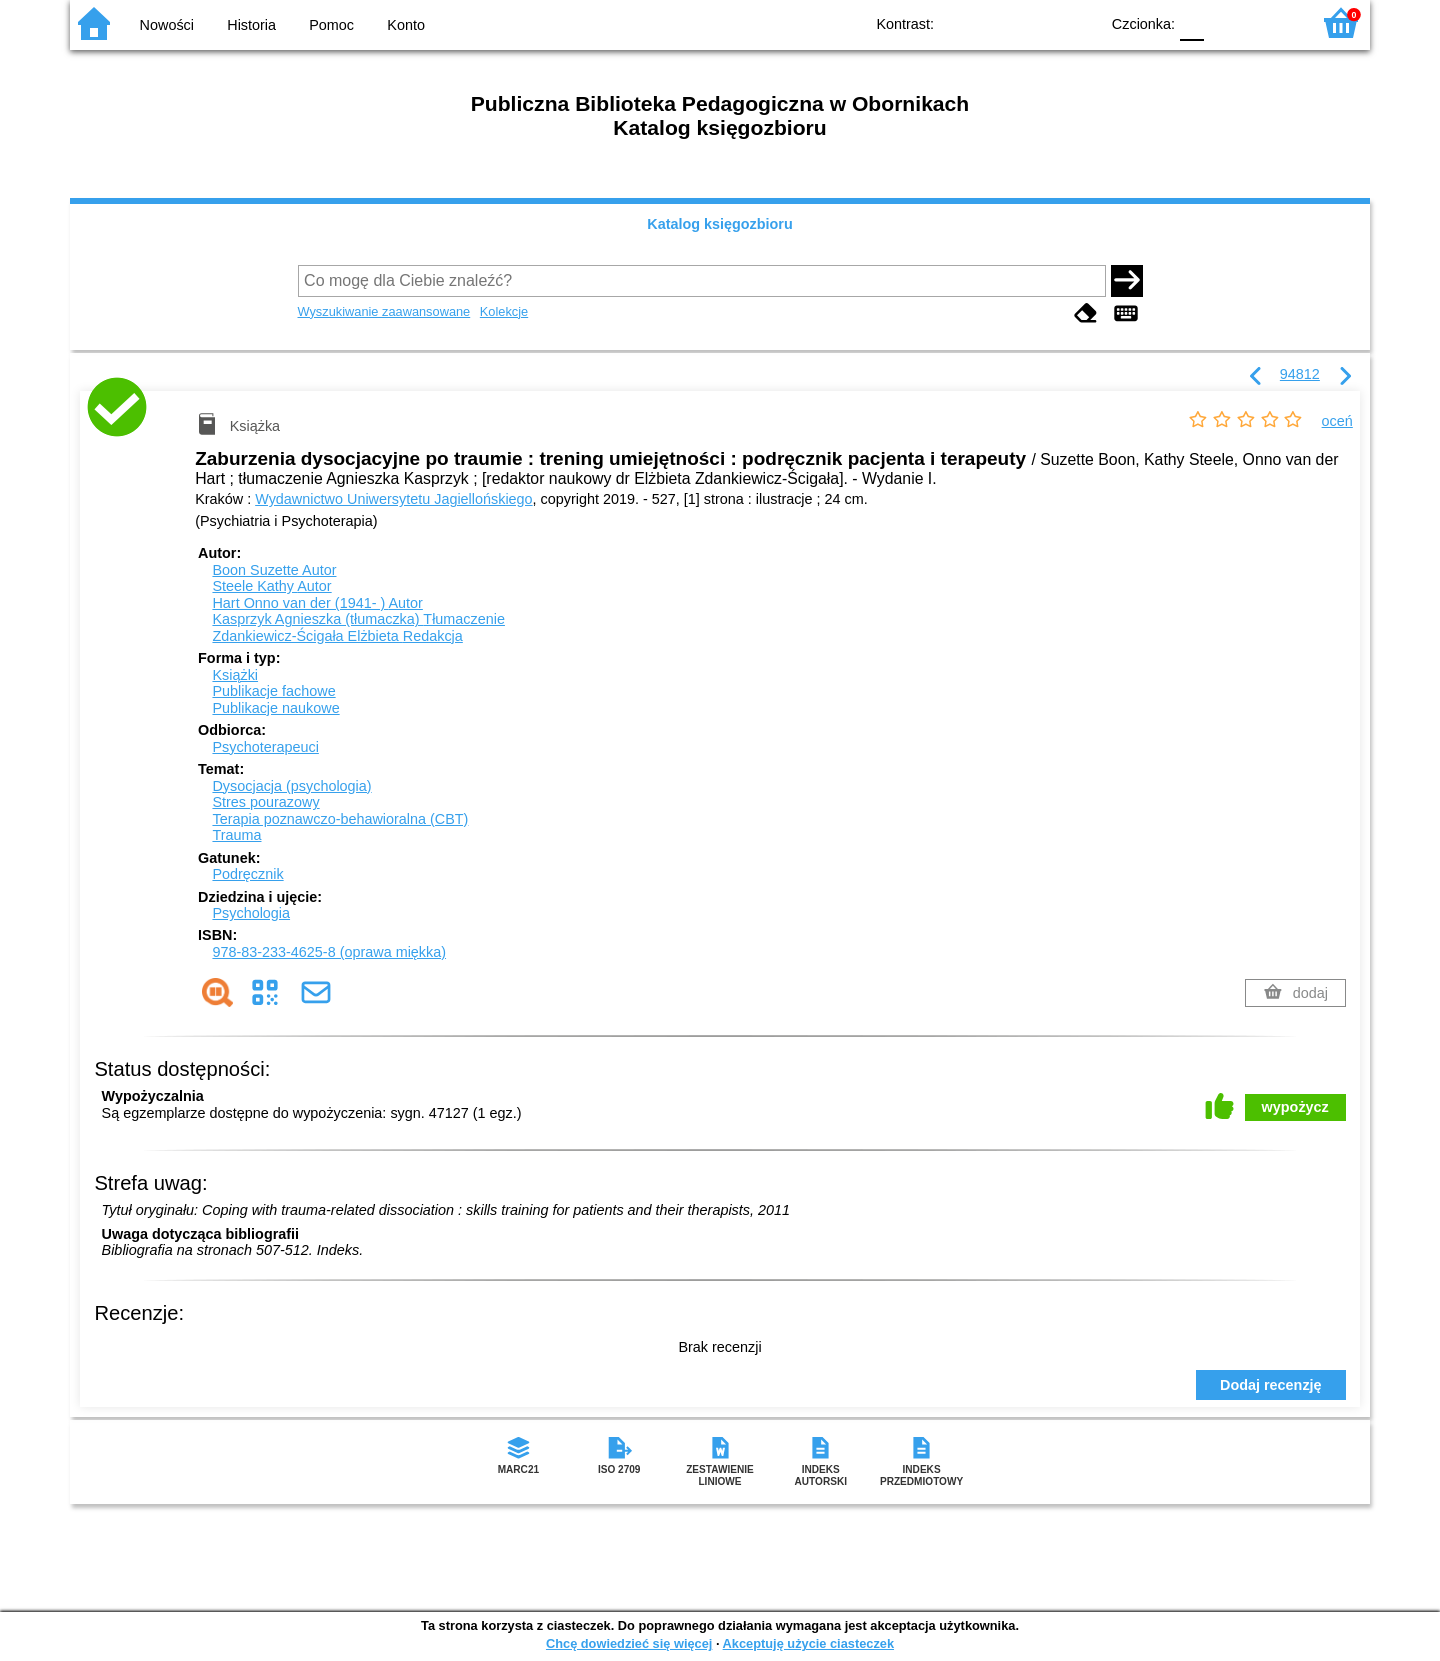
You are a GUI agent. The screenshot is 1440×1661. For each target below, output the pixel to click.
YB (1037, 22)
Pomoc (331, 25)
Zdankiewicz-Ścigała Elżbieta (337, 636)
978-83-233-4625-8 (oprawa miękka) (329, 952)
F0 (1191, 22)
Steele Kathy (271, 586)
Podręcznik (247, 874)
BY (1077, 22)
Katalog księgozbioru (720, 224)
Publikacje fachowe (273, 691)
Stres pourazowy (265, 802)
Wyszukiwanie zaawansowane (384, 311)
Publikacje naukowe (275, 708)
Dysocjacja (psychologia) (291, 786)
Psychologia (251, 913)
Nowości (167, 25)
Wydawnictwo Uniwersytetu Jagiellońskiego (393, 499)
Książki (235, 675)
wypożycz (1295, 1107)
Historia (251, 25)
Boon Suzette (274, 570)
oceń (1337, 421)
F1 (1226, 22)
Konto (406, 25)
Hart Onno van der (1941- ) (317, 603)
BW (997, 22)
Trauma (236, 835)
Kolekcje (504, 311)
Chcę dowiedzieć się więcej (629, 1643)
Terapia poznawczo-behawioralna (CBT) (340, 819)
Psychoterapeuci (265, 747)
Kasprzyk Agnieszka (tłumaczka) (358, 619)
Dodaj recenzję (1271, 1385)
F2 (1272, 22)
